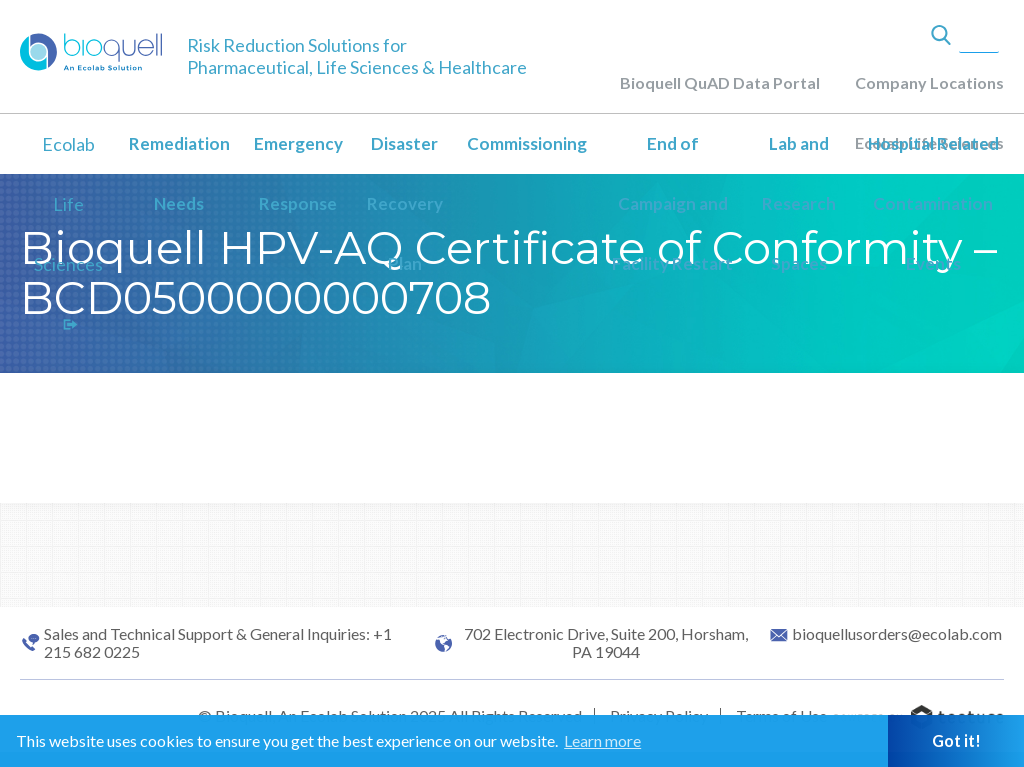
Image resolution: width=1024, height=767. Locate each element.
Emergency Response (298, 173)
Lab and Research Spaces (799, 203)
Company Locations (929, 82)
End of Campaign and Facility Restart (672, 203)
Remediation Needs (179, 173)
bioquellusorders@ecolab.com (897, 634)
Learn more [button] (602, 740)
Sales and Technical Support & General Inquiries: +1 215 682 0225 (218, 643)
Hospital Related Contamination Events (933, 203)
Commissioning (527, 143)
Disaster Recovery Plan (405, 203)
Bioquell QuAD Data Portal (720, 82)
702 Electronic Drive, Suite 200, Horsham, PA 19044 (606, 643)
